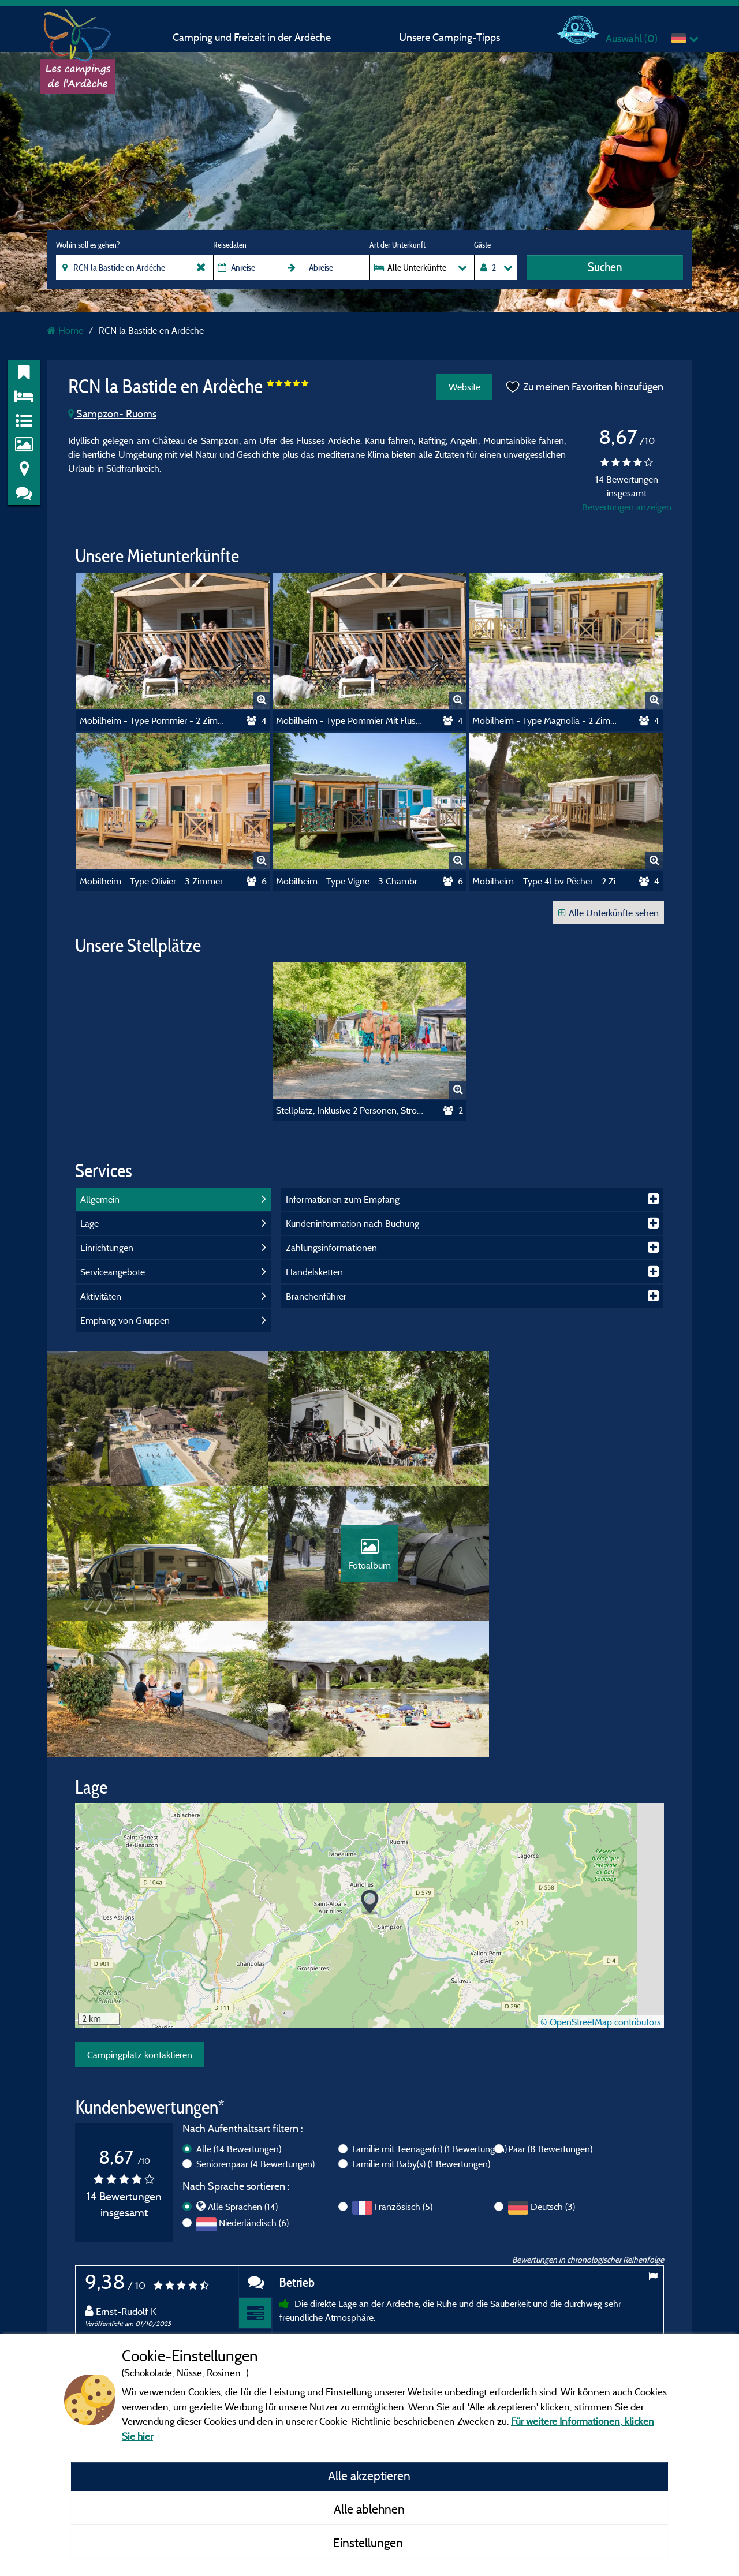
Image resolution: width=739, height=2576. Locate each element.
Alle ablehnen (369, 2509)
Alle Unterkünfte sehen (608, 913)
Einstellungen (369, 2542)
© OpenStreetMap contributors (600, 1893)
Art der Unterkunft (398, 245)
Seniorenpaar (255, 2035)
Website (464, 387)
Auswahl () (632, 38)
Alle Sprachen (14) (243, 2078)
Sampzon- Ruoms (112, 413)
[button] (370, 1774)
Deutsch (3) (553, 2078)
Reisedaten (230, 245)
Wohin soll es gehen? (88, 245)
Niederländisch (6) (254, 2094)
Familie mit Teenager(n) (429, 2020)
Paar (550, 2020)
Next (652, 2332)
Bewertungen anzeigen (626, 507)
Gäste (482, 245)
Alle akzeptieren (369, 2475)
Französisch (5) (403, 2078)
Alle (238, 2020)
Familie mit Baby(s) (421, 2035)
